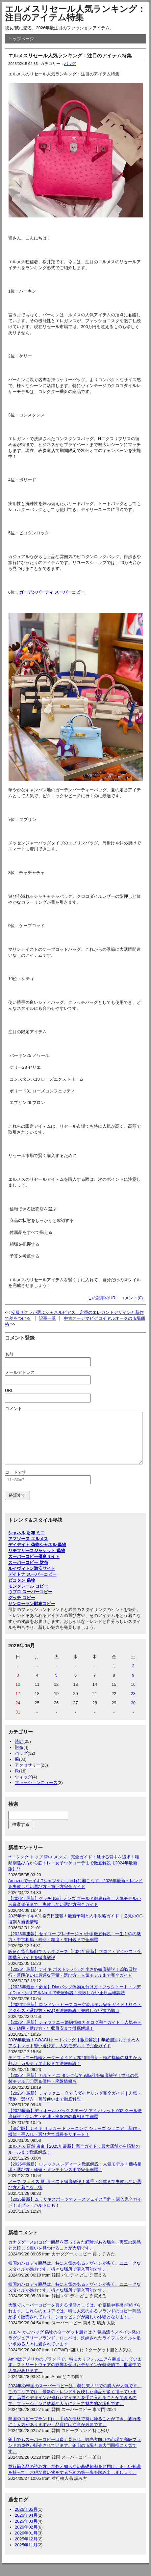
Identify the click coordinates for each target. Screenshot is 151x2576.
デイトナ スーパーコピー (32, 1584)
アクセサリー (27, 1774)
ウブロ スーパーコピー (30, 1601)
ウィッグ (23, 1786)
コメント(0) (131, 1297)
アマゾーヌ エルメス (28, 1548)
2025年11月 (26, 2554)
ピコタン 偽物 (21, 1590)
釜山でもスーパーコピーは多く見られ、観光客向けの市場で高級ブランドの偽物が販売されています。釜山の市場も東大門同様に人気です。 (74, 2455)
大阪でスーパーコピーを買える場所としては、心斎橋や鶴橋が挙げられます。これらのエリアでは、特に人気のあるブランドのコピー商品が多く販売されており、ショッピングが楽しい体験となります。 (74, 2320)
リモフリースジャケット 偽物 (36, 1560)
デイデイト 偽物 (23, 1554)
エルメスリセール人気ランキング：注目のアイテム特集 (75, 13)
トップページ (21, 38)
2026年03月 (26, 2531)
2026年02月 (26, 2536)
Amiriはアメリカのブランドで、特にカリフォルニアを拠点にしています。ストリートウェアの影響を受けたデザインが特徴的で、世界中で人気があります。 (75, 2374)
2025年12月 (26, 2548)
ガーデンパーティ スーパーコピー (52, 592)
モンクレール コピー (28, 1596)
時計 (19, 1751)
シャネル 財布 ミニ (26, 1542)
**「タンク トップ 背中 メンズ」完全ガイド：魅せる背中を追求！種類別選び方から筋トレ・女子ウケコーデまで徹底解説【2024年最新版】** (73, 1872)
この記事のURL (103, 1297)
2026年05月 (26, 2519)
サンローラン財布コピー (31, 1613)
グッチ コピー (21, 1607)
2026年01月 (26, 2542)
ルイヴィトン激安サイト (31, 1578)
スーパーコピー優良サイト (34, 1566)
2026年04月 (26, 2525)
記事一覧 (47, 1318)
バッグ (70, 64)
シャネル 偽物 (52, 1554)
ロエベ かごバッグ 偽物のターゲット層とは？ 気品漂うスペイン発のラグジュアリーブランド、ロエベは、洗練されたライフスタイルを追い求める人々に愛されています (74, 2347)
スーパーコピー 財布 (28, 1572)
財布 (19, 1757)
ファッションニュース (36, 1792)
